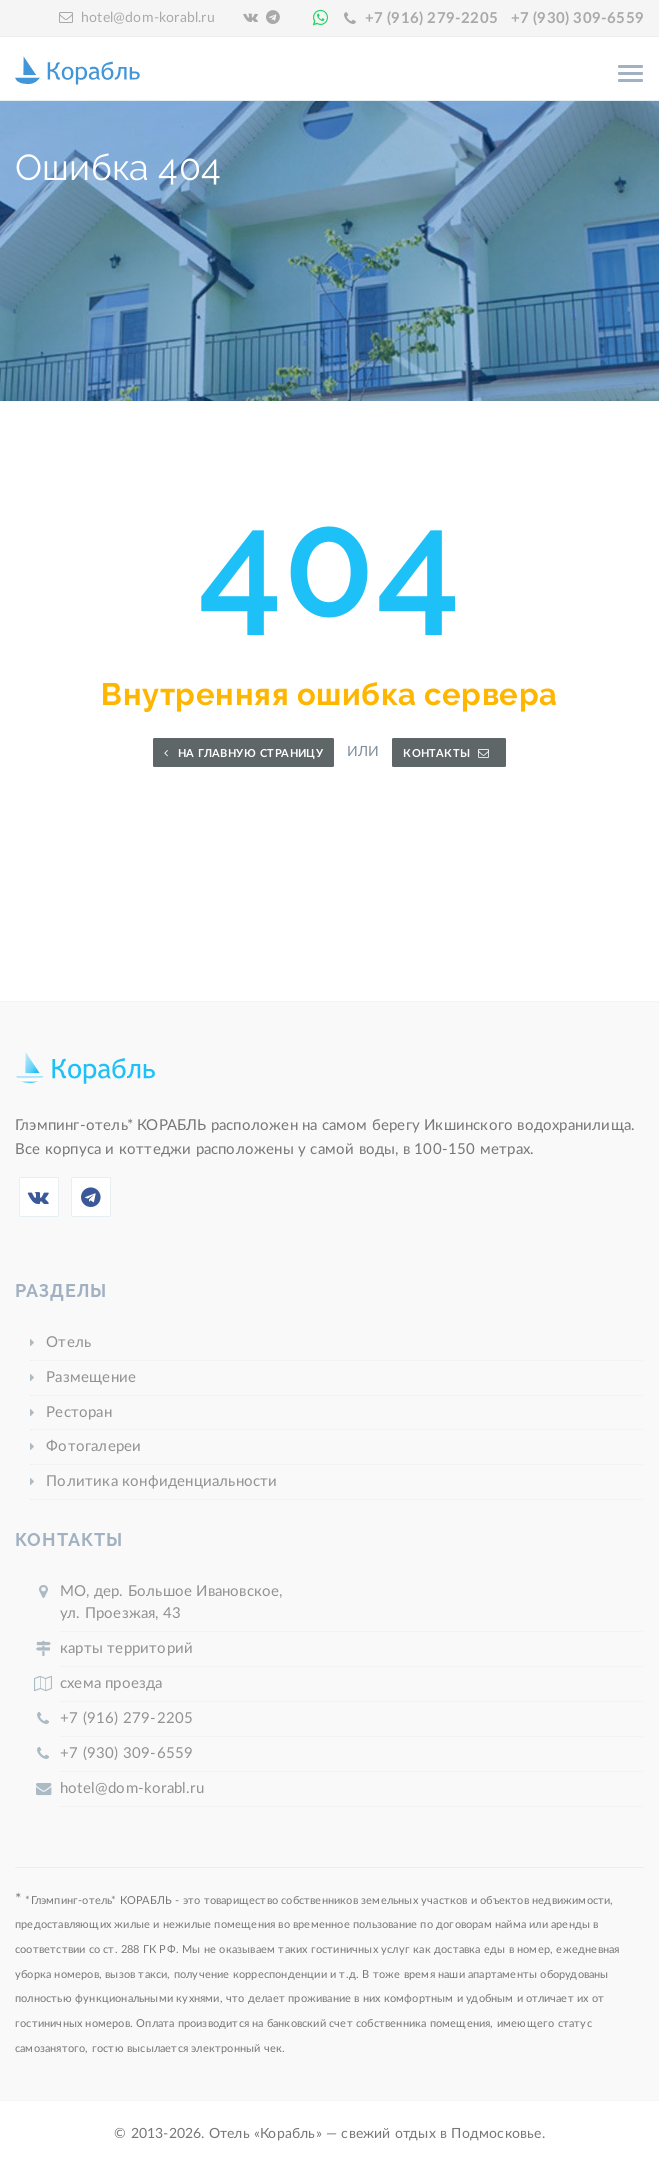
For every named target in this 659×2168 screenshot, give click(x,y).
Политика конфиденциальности (161, 1481)
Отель (68, 1342)
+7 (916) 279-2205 (431, 18)
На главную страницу (243, 753)
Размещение (91, 1377)
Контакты (446, 753)
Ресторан (79, 1412)
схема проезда (111, 1683)
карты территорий (126, 1648)
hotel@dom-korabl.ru (148, 18)
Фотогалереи (93, 1446)
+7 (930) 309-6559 (577, 18)
